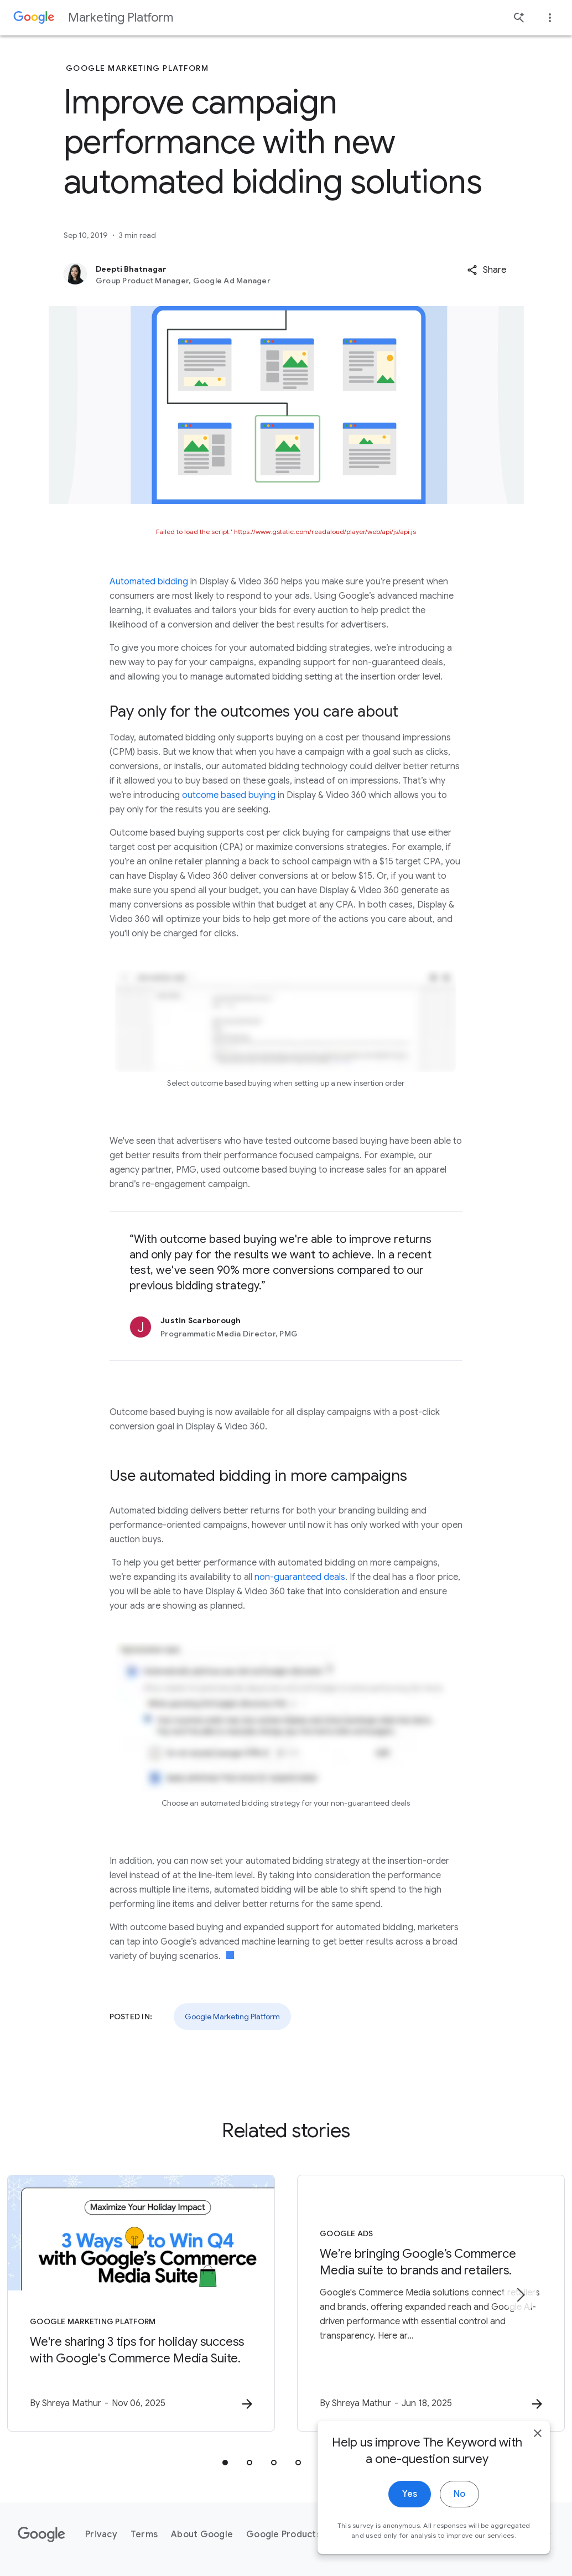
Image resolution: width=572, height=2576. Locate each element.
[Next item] (520, 2295)
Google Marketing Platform (232, 2017)
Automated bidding (149, 581)
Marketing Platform (120, 17)
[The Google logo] (41, 2534)
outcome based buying (228, 795)
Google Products (283, 2534)
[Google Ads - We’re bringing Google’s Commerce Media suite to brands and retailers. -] (431, 2303)
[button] (486, 270)
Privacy (101, 2534)
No (459, 2501)
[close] (538, 2441)
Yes (409, 2501)
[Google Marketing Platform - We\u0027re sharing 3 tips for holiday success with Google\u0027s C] (141, 2303)
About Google (202, 2534)
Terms (144, 2534)
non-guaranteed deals (299, 1577)
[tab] (225, 2462)
